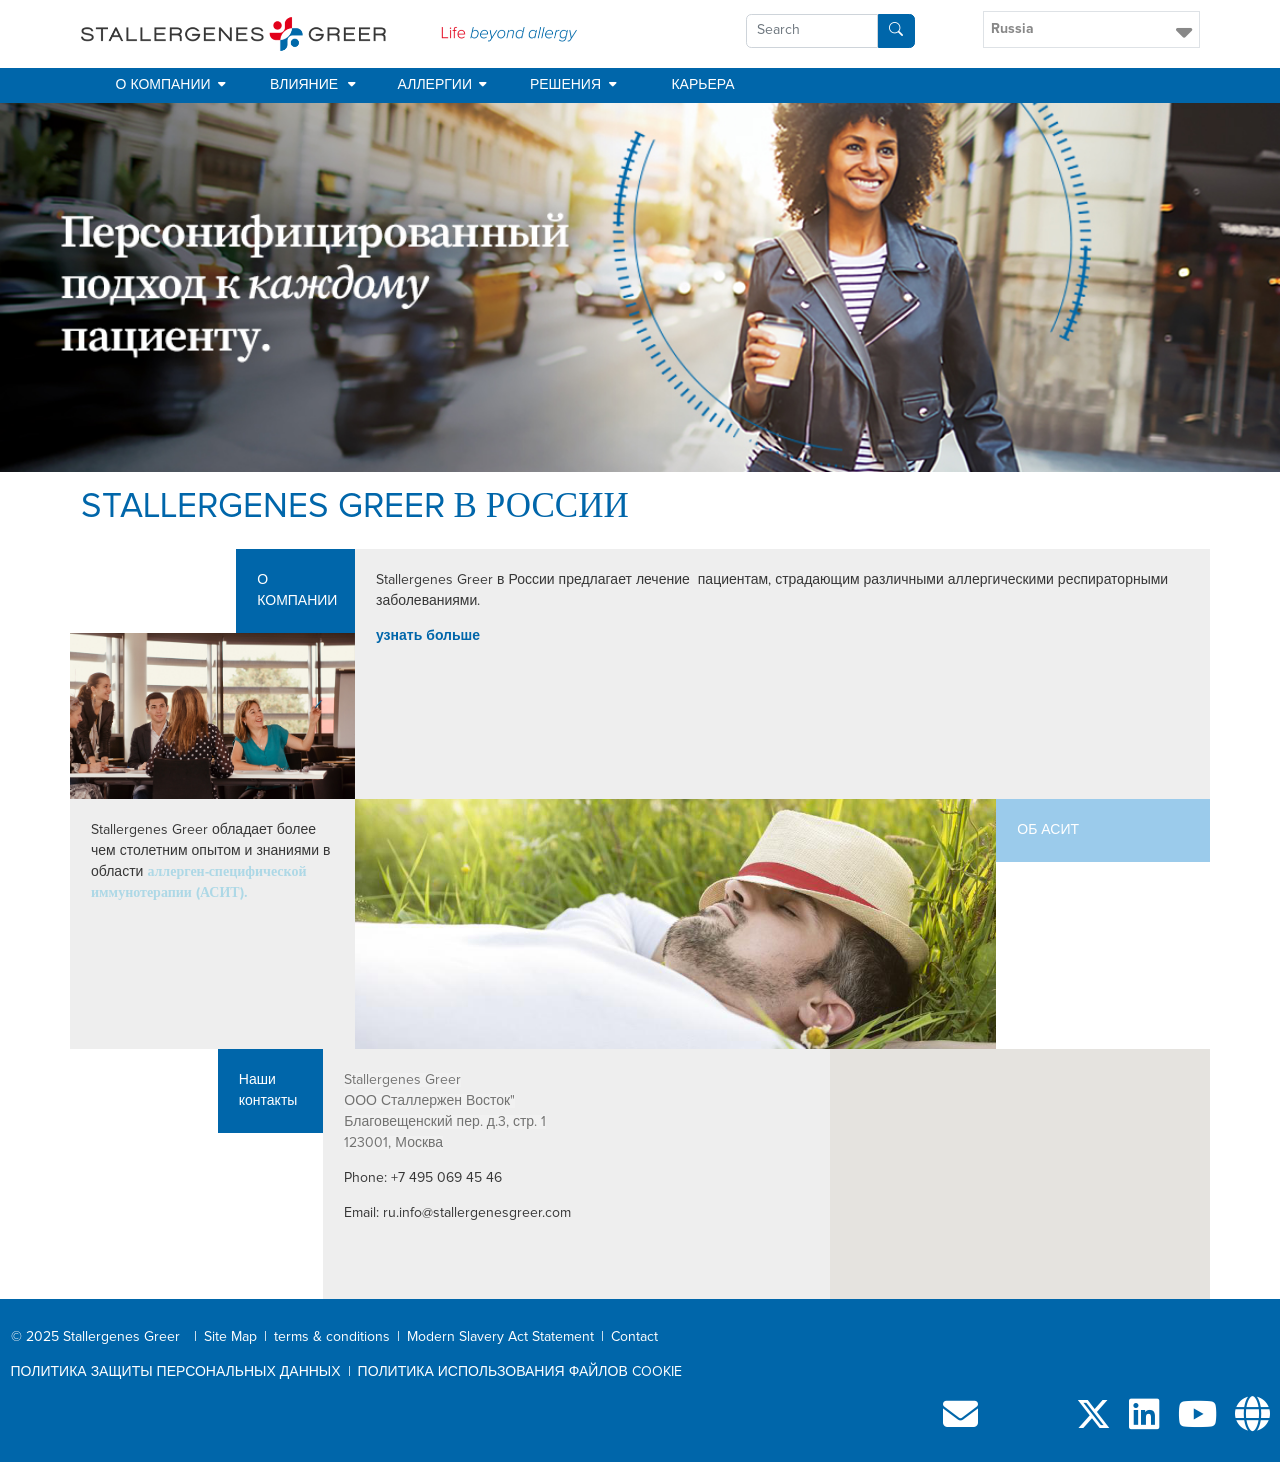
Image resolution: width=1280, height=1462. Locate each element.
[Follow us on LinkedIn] (1144, 1423)
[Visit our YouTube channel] (1197, 1423)
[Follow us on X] (1093, 1423)
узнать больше (428, 636)
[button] (1091, 29)
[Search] (896, 31)
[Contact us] (960, 1423)
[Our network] (1252, 1423)
